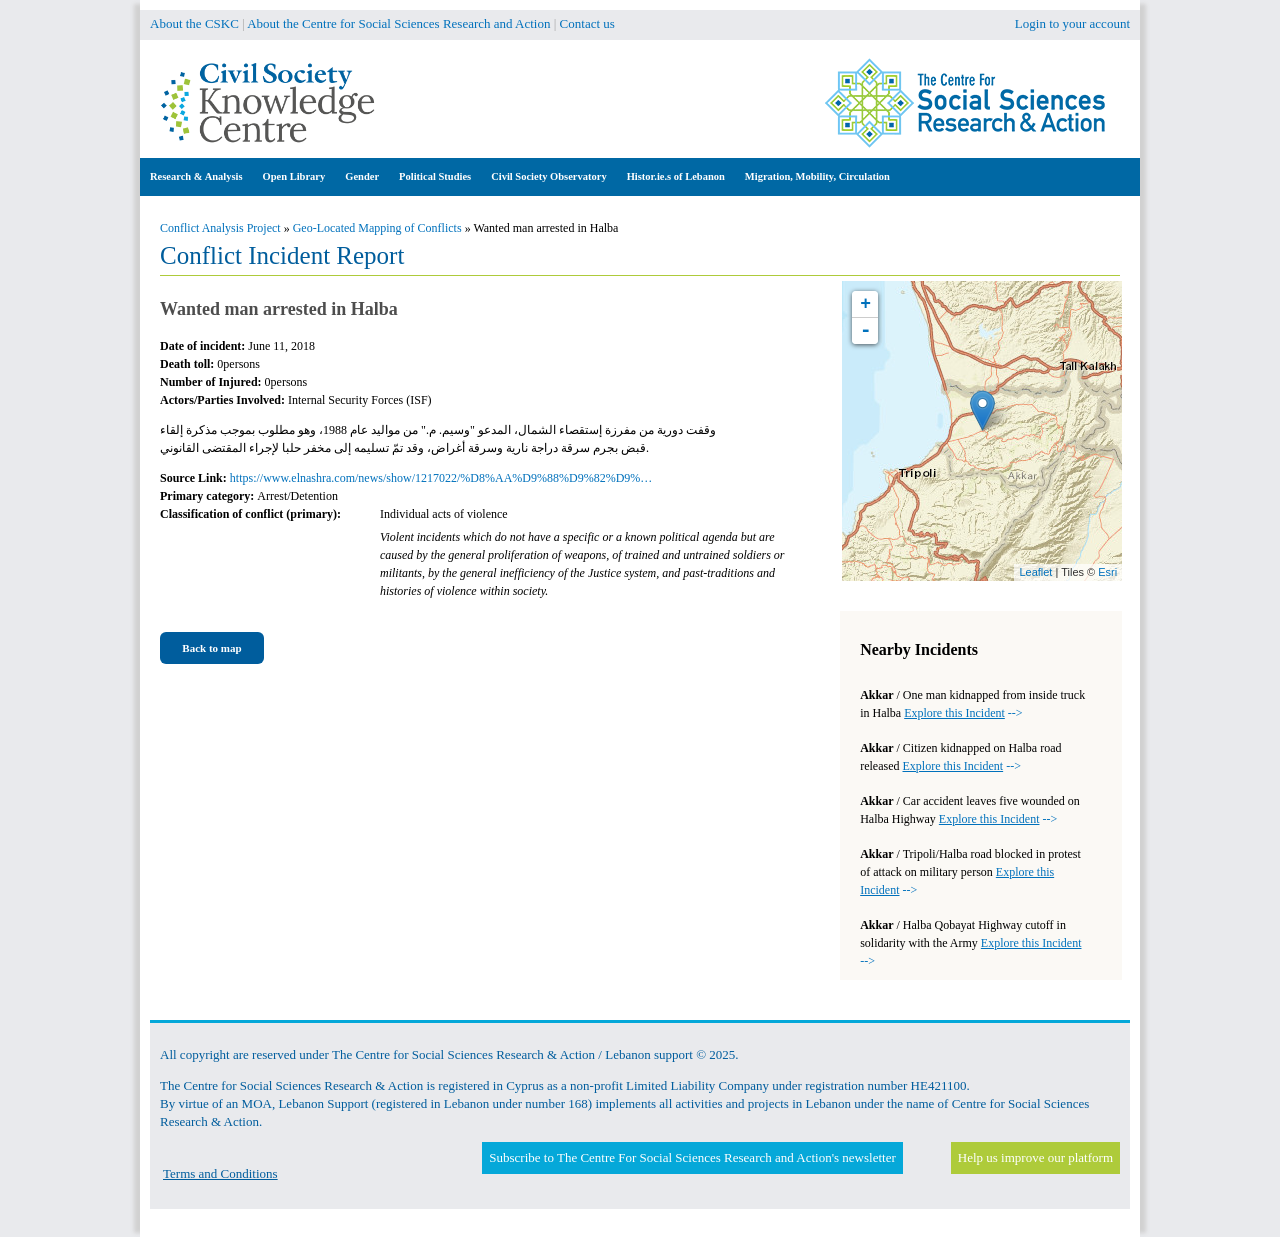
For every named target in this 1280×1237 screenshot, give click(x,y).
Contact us (587, 23)
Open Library (294, 176)
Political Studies (435, 176)
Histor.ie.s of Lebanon (676, 176)
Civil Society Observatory (548, 176)
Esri (1107, 572)
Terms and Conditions (220, 1173)
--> (963, 713)
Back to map (211, 648)
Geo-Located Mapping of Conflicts (377, 228)
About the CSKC (194, 23)
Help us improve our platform (1035, 1157)
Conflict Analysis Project (220, 228)
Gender (362, 176)
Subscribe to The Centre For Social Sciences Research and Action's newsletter (692, 1157)
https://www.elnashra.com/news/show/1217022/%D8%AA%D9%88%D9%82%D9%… (441, 478)
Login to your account (1072, 23)
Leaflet (1035, 572)
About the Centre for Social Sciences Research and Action (398, 23)
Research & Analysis (196, 176)
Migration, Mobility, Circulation (817, 176)
